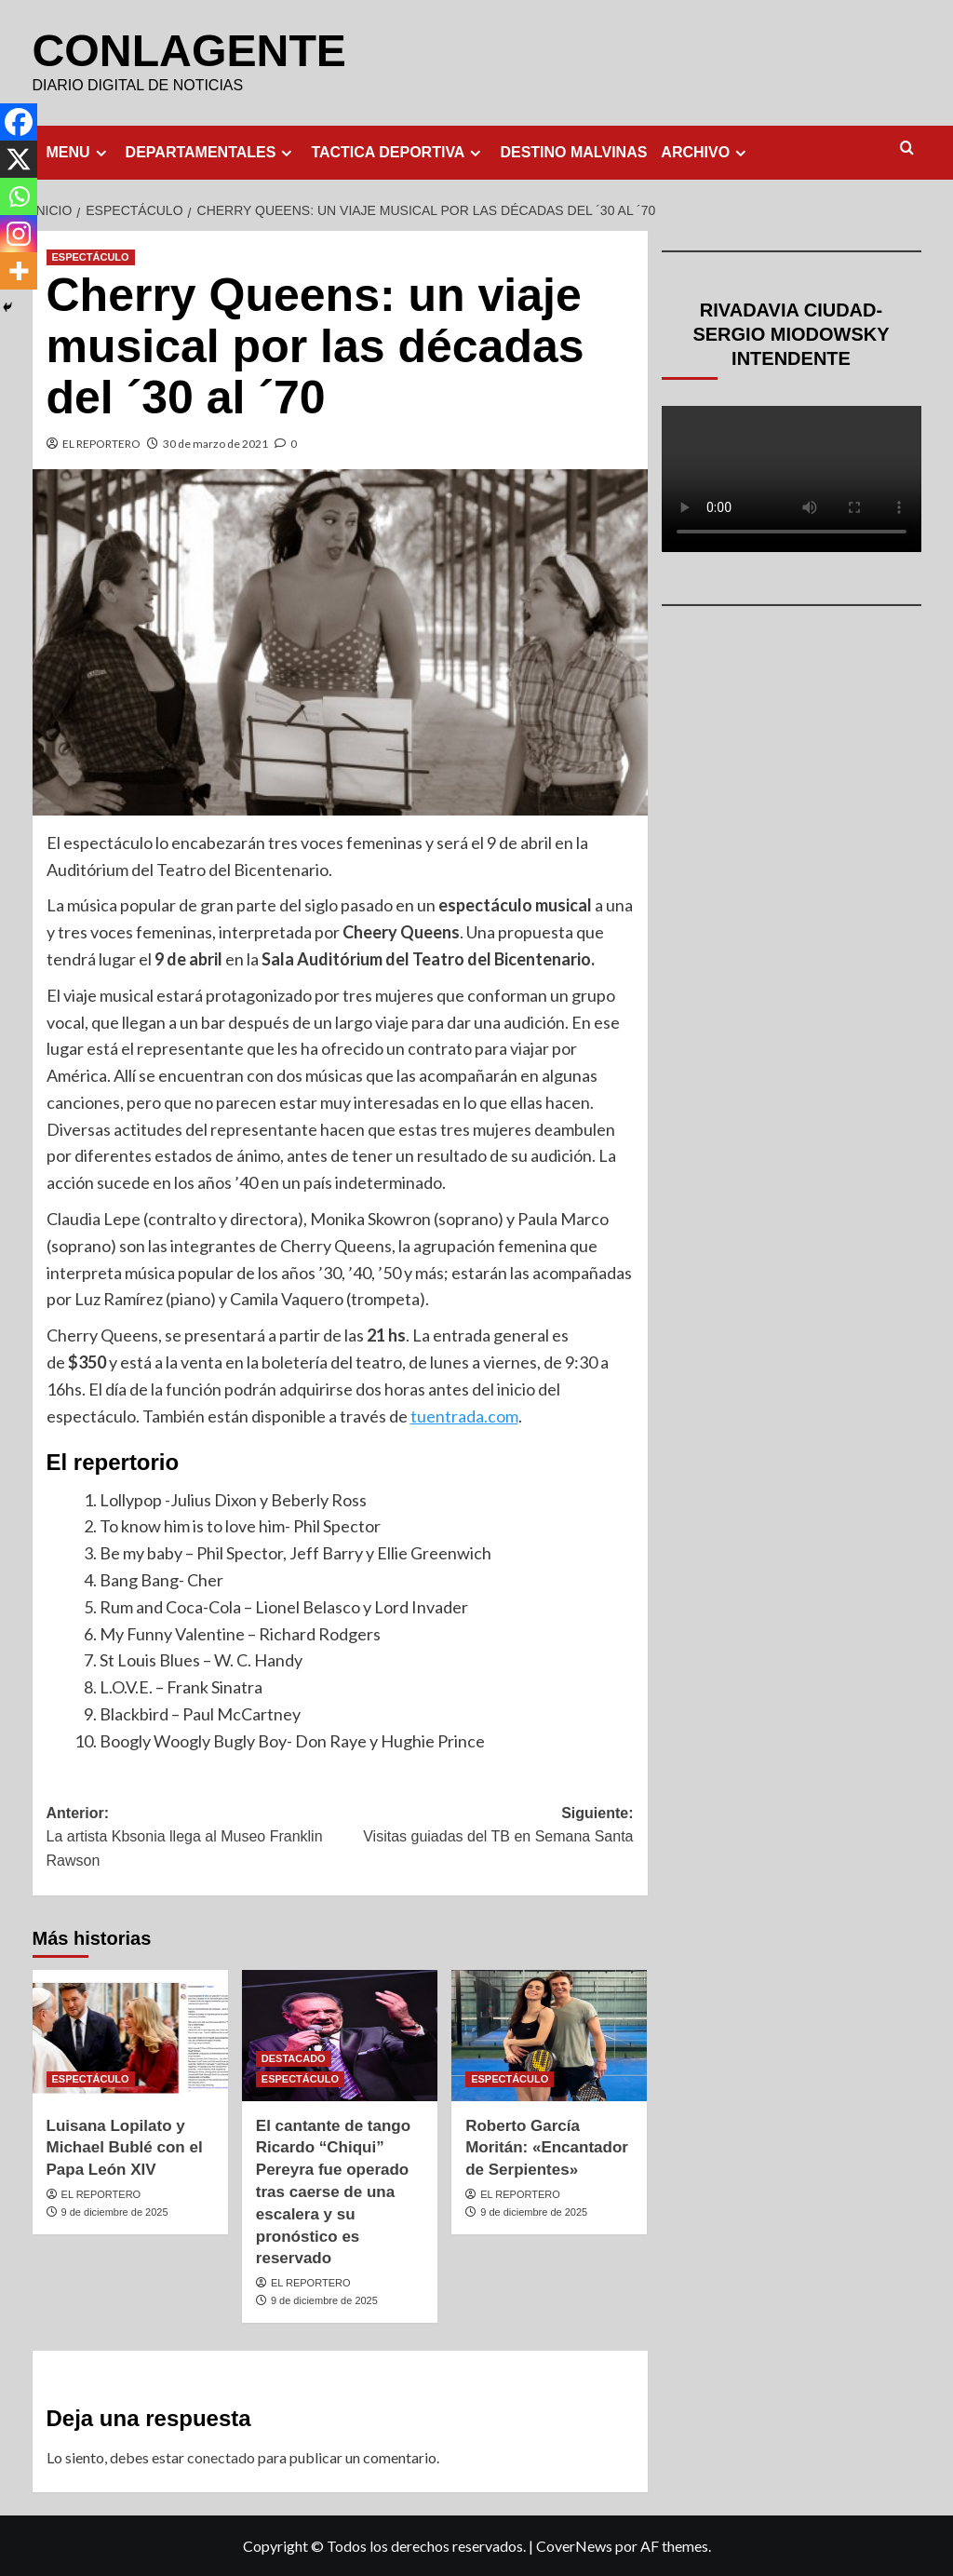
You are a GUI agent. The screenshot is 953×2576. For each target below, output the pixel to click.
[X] (18, 159)
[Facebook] (18, 122)
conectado (221, 2456)
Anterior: (194, 1838)
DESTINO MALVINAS (573, 151)
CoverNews (574, 2545)
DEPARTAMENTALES (212, 151)
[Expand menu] (101, 152)
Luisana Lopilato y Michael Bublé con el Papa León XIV (125, 2147)
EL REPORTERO (101, 443)
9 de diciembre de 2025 (114, 2211)
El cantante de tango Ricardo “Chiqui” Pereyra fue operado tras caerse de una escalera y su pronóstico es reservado (333, 2191)
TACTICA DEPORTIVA (398, 151)
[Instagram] (18, 233)
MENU (79, 151)
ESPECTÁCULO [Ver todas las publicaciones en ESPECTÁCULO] (90, 256)
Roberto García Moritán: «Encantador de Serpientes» (546, 2147)
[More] (18, 271)
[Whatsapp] (18, 196)
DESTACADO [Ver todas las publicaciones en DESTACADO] (294, 2057)
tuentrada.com (464, 1415)
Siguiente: (487, 1826)
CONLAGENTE (189, 49)
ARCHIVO (706, 151)
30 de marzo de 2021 (215, 443)
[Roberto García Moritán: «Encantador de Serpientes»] (549, 2034)
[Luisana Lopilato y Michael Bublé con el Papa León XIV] (130, 2034)
